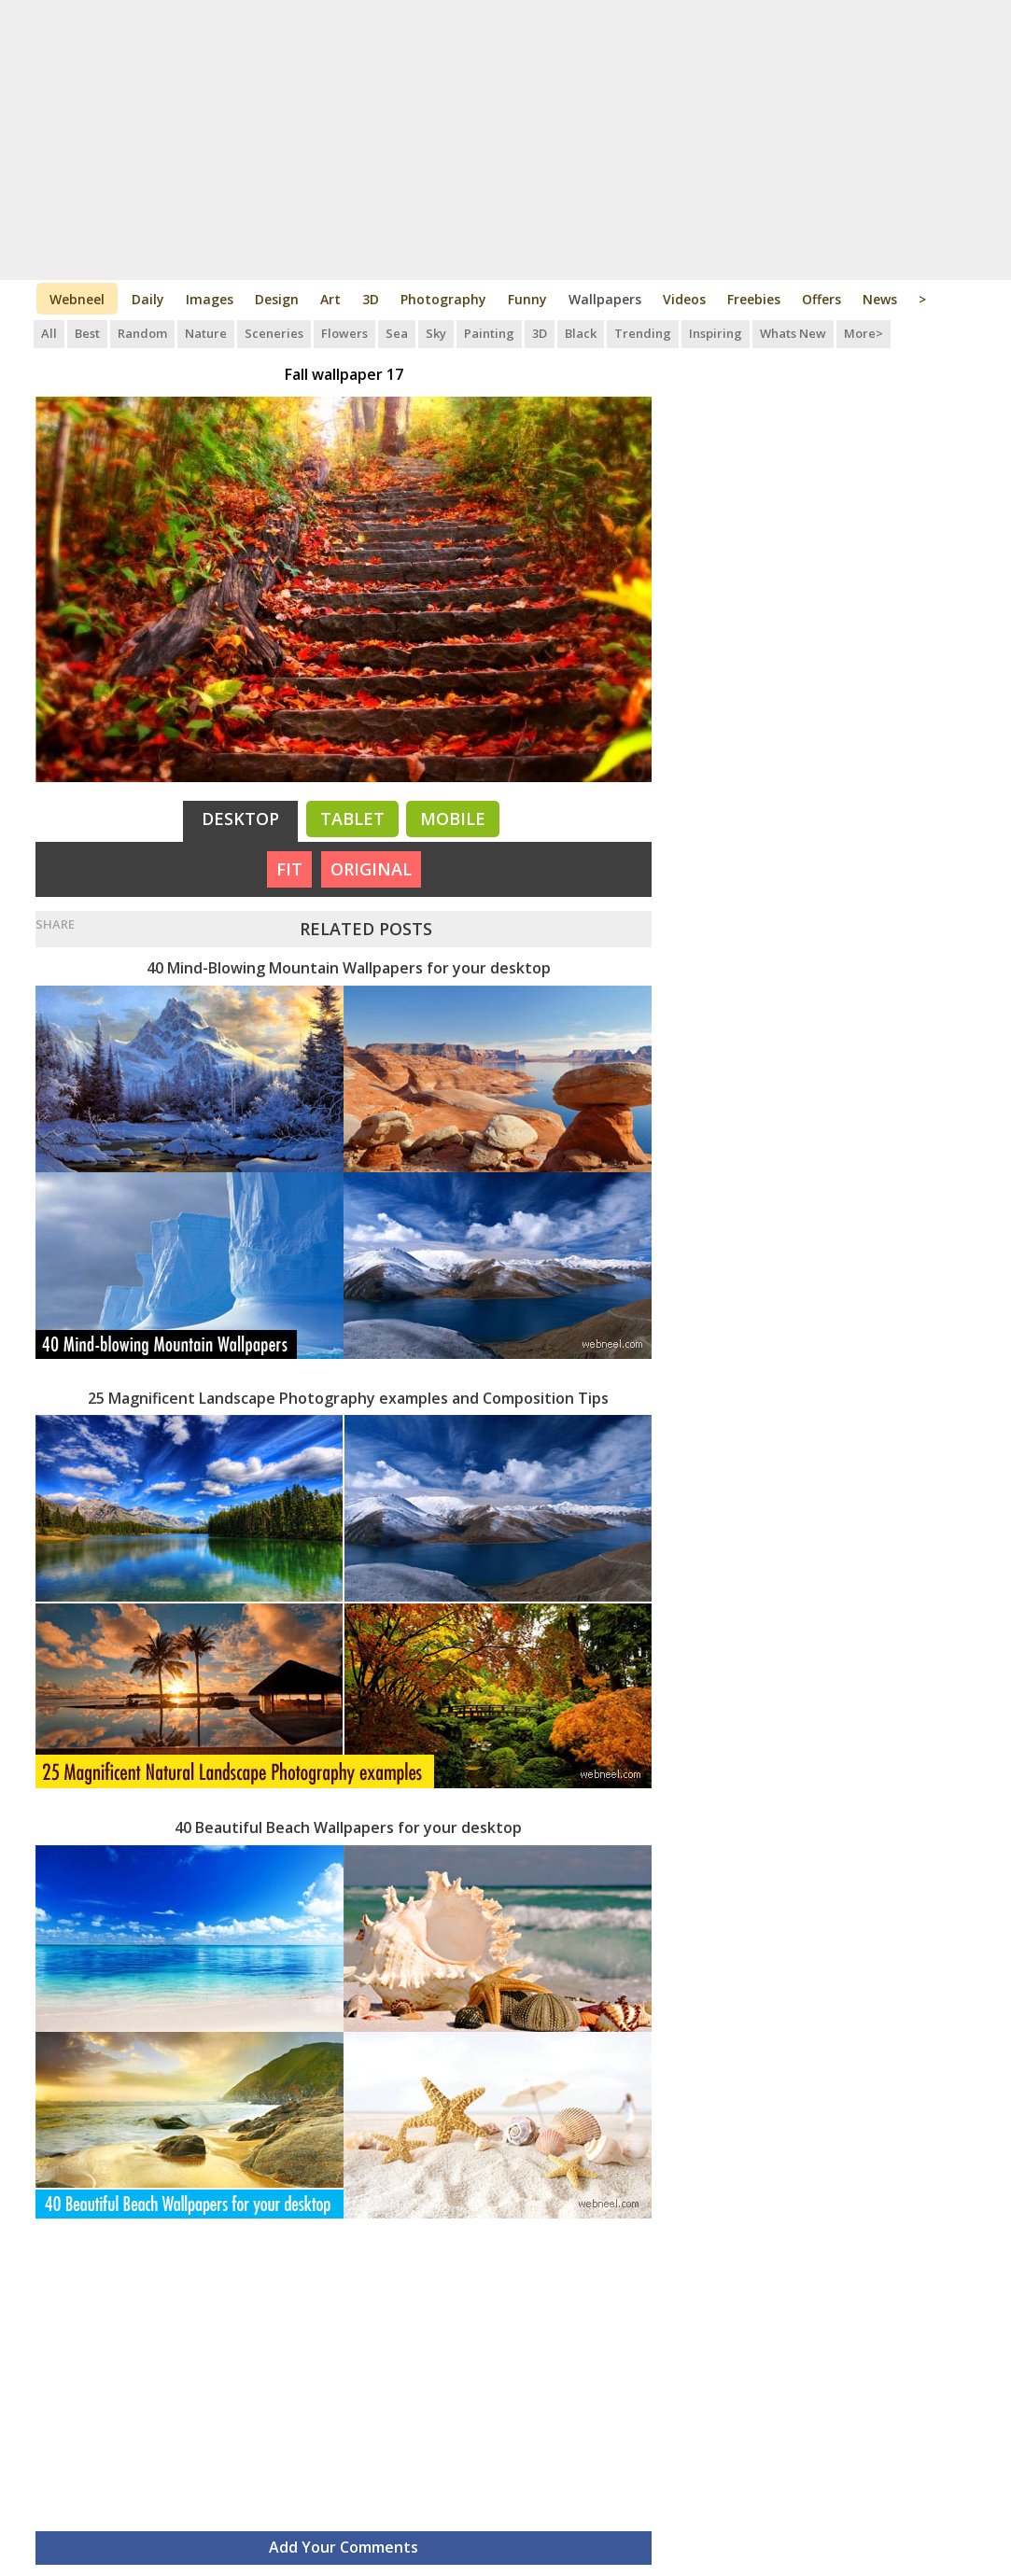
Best (87, 333)
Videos (684, 299)
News (880, 299)
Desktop (240, 818)
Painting (489, 333)
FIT (289, 869)
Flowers (344, 333)
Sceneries (274, 333)
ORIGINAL (371, 869)
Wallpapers (605, 299)
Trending (642, 333)
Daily (148, 299)
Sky (436, 333)
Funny (527, 299)
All (49, 333)
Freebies (753, 299)
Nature (206, 333)
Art (330, 299)
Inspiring (715, 333)
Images (209, 299)
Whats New (793, 333)
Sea (397, 333)
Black (581, 333)
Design (277, 299)
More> (863, 333)
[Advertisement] (505, 140)
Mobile (452, 818)
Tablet (352, 818)
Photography (443, 299)
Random (142, 333)
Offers (821, 299)
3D (370, 299)
